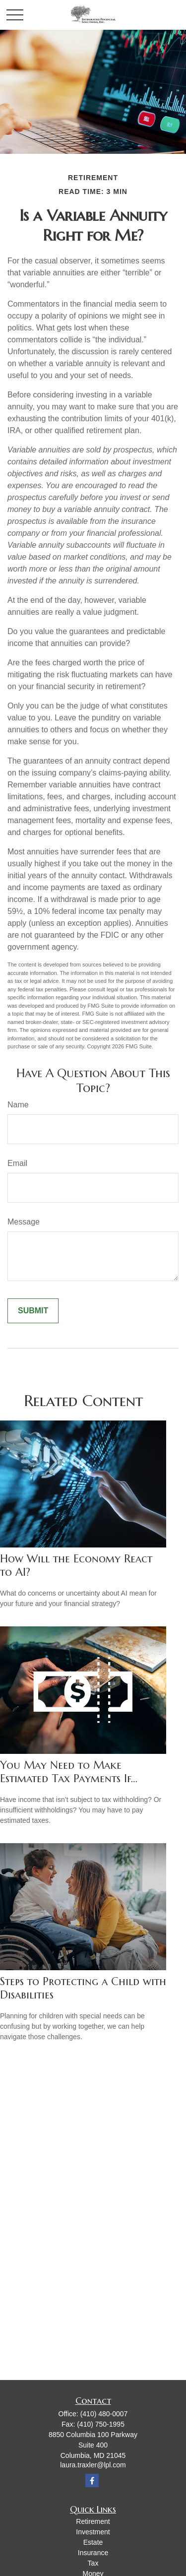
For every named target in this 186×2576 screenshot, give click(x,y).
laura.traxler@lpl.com (92, 2465)
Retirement (93, 2521)
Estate (93, 2542)
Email (17, 1163)
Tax (93, 2563)
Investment (93, 2532)
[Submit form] (33, 1310)
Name (18, 1104)
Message (23, 1222)
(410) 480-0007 (104, 2414)
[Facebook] (92, 2480)
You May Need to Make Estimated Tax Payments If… (68, 1771)
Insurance (93, 2553)
